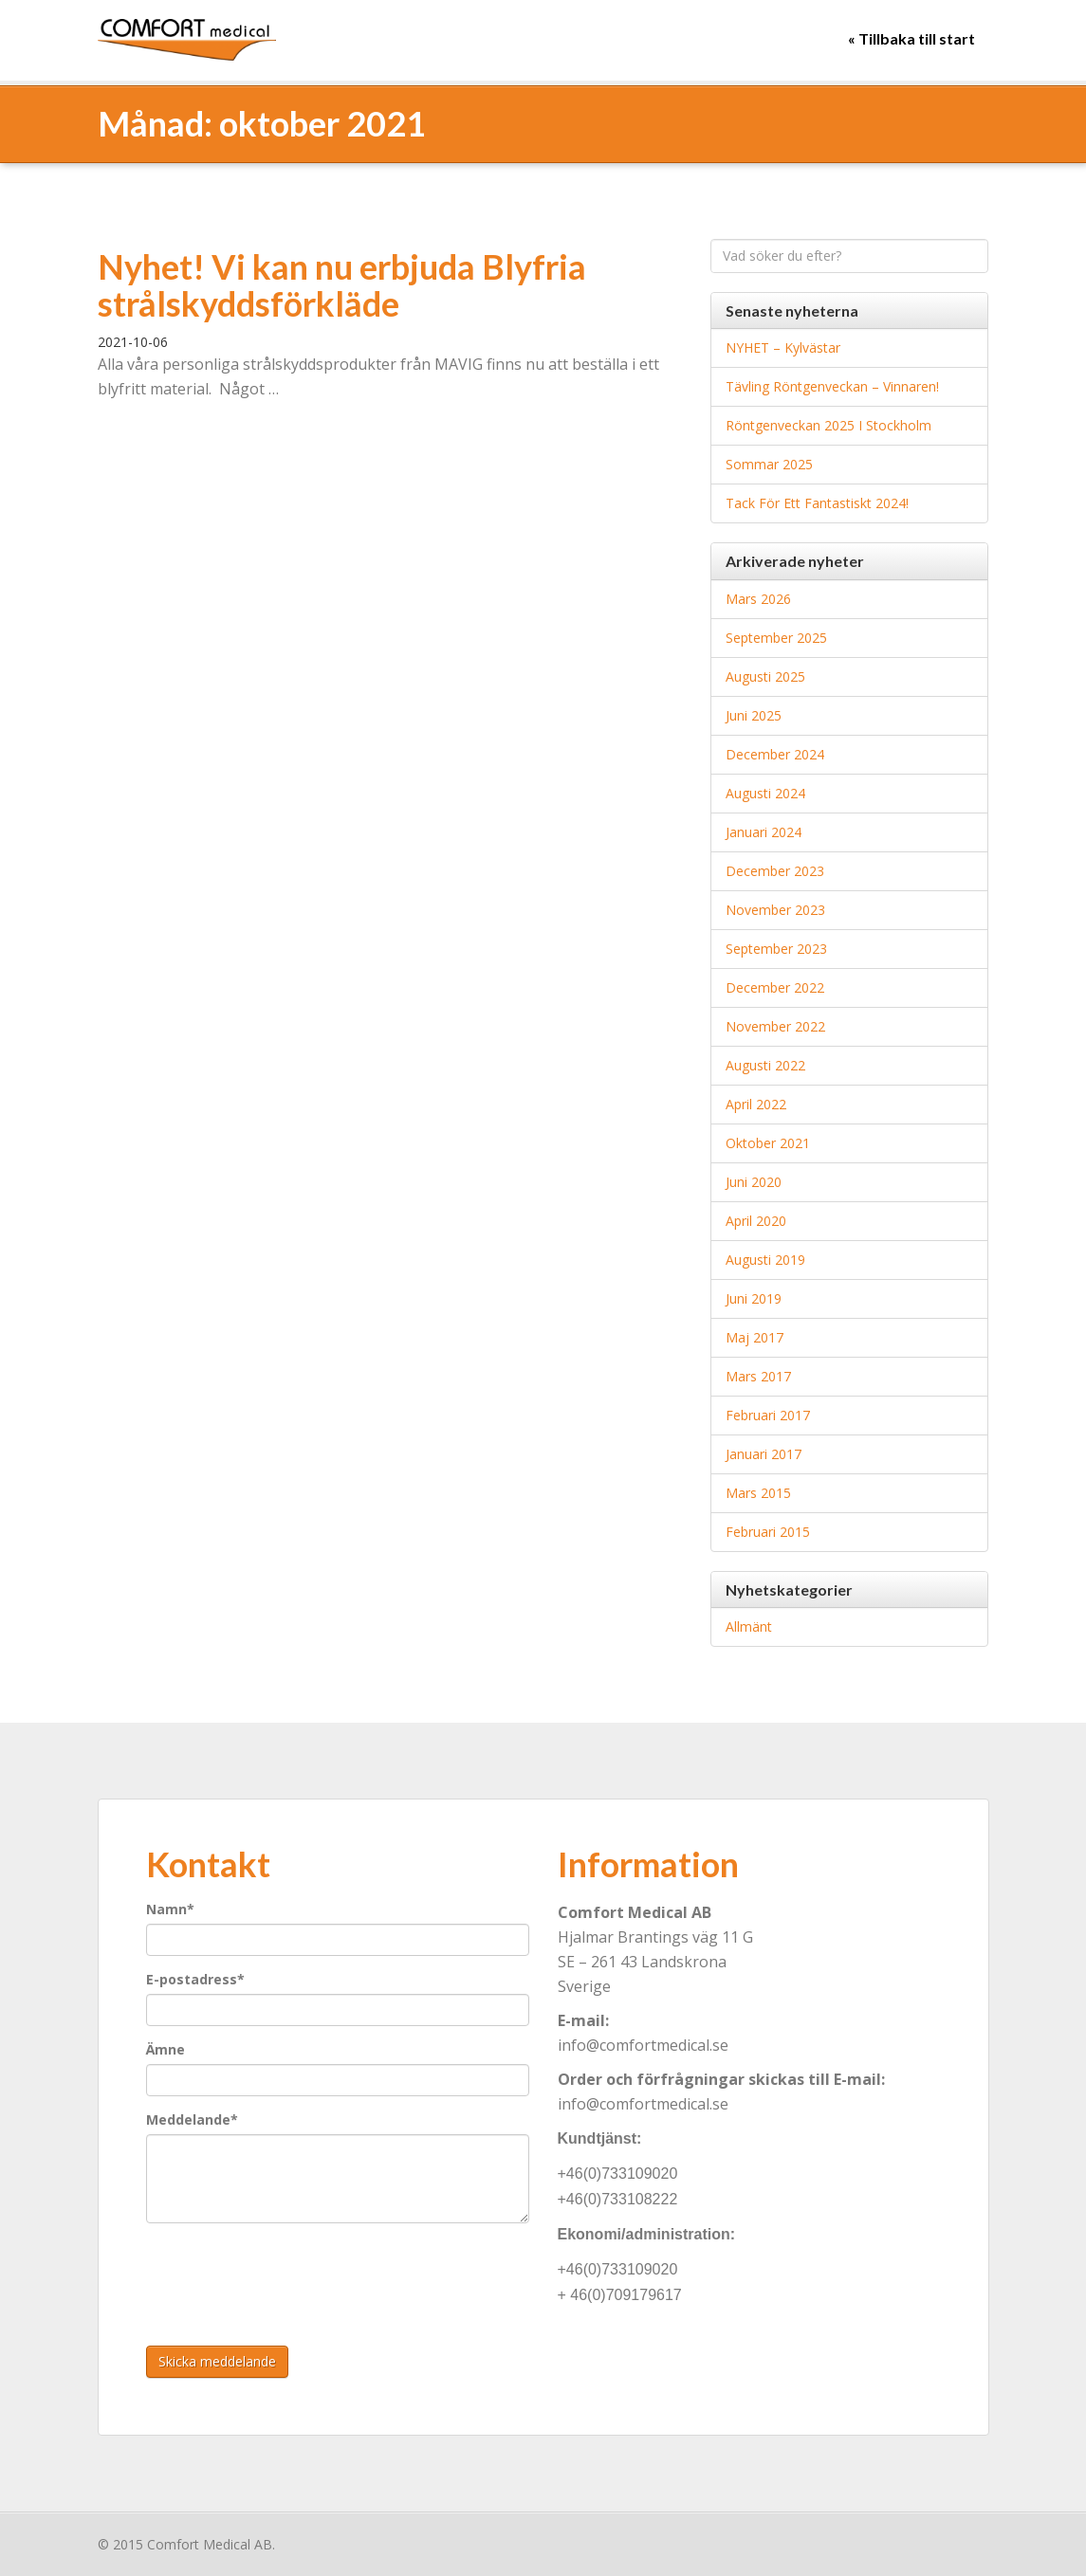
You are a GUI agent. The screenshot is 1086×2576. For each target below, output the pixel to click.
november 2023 (775, 910)
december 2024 (775, 754)
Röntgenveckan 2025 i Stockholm (828, 425)
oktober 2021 (768, 1143)
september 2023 (776, 949)
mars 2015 (758, 1493)
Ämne (165, 2049)
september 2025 (776, 638)
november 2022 (775, 1026)
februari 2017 (768, 1415)
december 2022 (775, 987)
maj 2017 (754, 1337)
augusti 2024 (765, 793)
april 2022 (756, 1104)
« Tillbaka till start (911, 38)
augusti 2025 (765, 676)
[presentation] (290, 2274)
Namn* (170, 1909)
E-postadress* (195, 1979)
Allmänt (749, 1626)
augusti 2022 (765, 1065)
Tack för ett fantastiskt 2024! (817, 503)
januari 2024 (763, 832)
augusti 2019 (765, 1260)
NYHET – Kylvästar (783, 347)
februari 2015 (768, 1532)
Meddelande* (192, 2119)
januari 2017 (763, 1454)
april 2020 (756, 1221)
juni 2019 (754, 1298)
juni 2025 (754, 715)
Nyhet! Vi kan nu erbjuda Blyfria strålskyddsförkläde (342, 285)
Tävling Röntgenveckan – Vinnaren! (832, 386)
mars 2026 (758, 599)
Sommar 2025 (769, 464)
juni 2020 (754, 1182)
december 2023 (775, 871)
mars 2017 (758, 1376)
